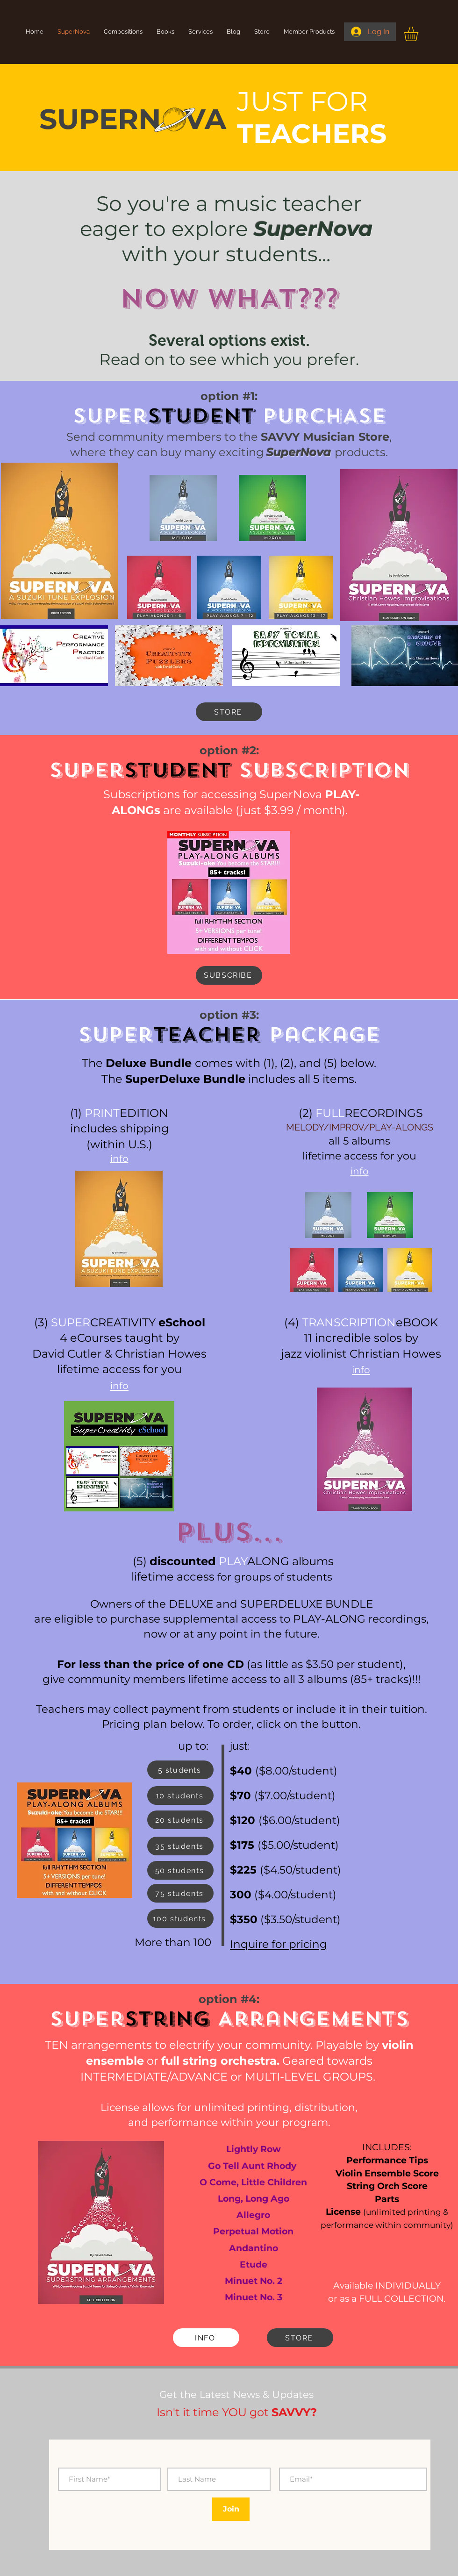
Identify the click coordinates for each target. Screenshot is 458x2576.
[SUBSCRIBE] (229, 975)
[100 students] (180, 1918)
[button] (419, 34)
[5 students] (180, 1769)
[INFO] (206, 2337)
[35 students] (180, 1846)
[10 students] (180, 1795)
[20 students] (180, 1819)
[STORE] (229, 711)
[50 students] (180, 1870)
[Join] (231, 2509)
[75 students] (180, 1893)
